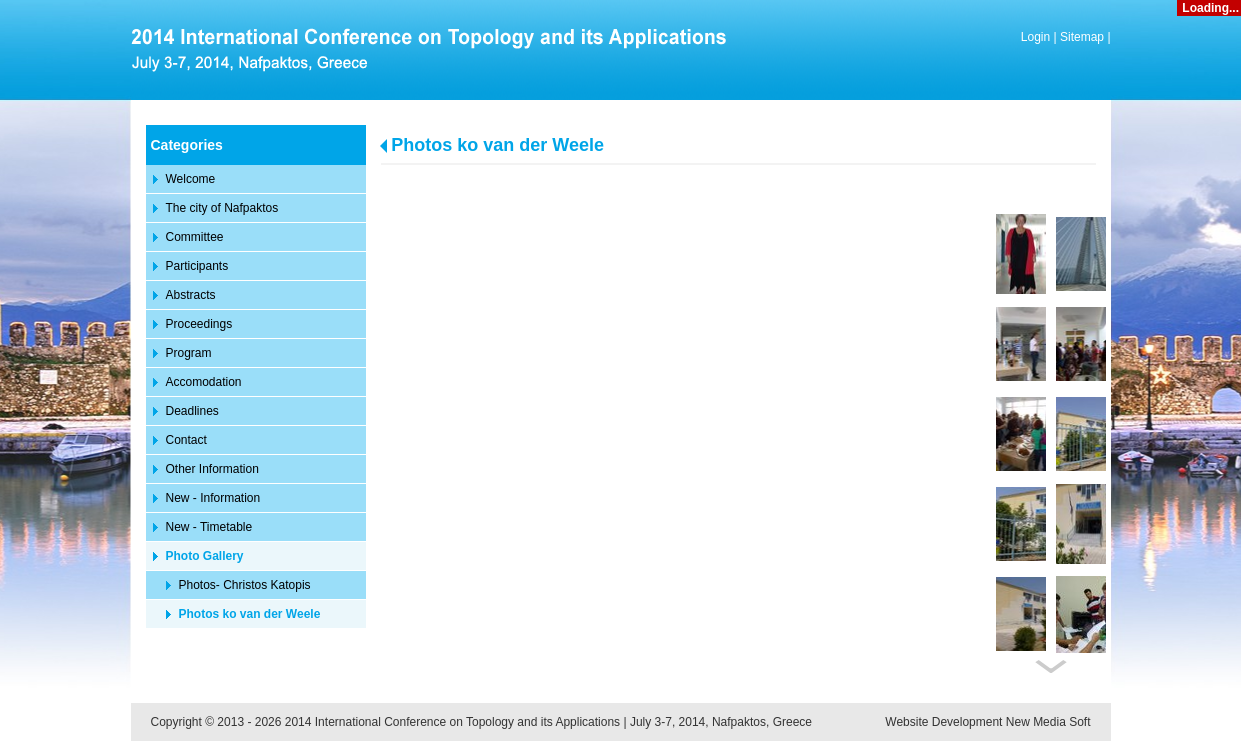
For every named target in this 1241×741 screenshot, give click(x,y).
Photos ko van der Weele (497, 145)
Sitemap (1082, 37)
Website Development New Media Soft (987, 722)
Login (1035, 37)
